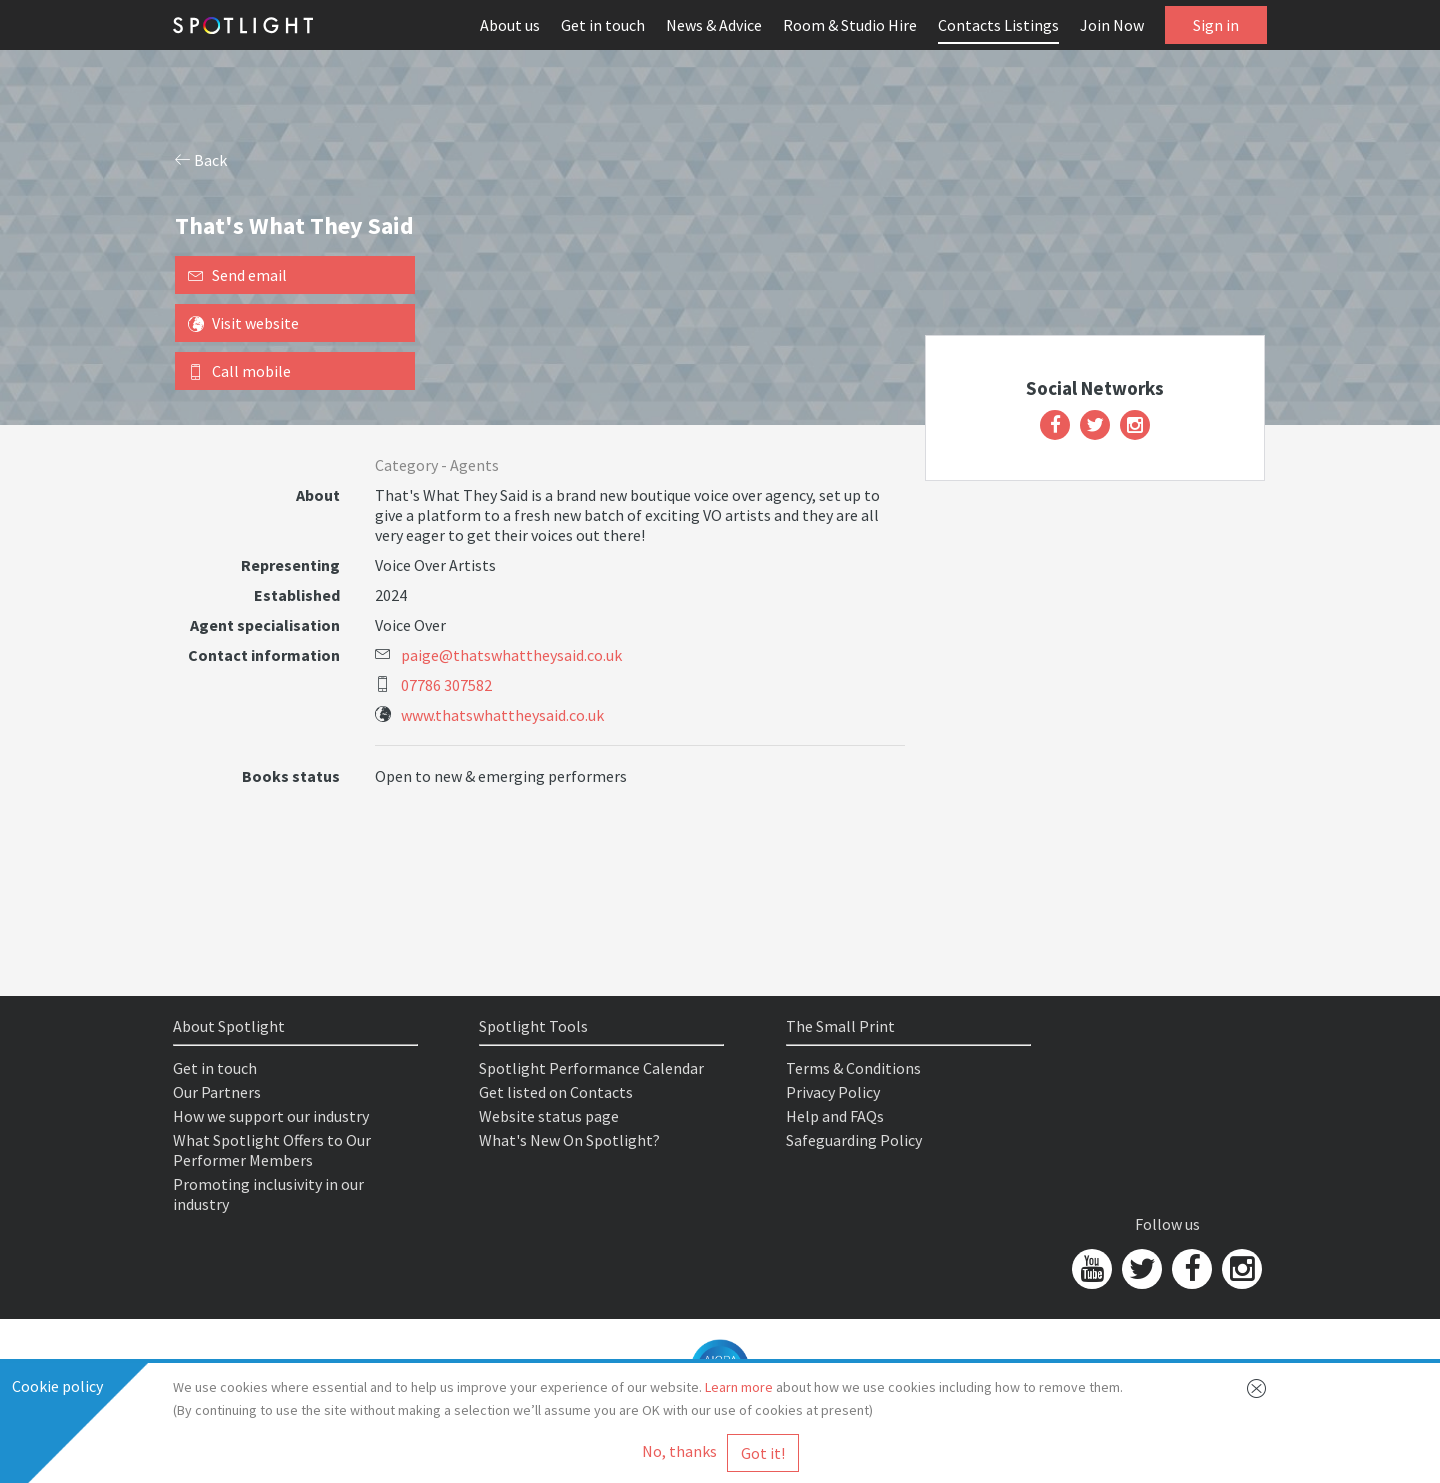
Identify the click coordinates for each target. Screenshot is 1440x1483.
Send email (237, 275)
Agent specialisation (265, 625)
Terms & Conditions (853, 1068)
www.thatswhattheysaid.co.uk (502, 715)
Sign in (1216, 25)
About (318, 495)
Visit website (243, 323)
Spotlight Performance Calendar (591, 1068)
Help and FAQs (835, 1116)
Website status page (549, 1116)
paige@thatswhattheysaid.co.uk (511, 655)
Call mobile (239, 371)
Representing (290, 565)
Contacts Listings (998, 25)
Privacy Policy (833, 1092)
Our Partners (217, 1092)
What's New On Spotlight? (569, 1140)
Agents (474, 465)
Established (297, 595)
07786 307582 (446, 685)
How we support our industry (271, 1116)
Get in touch (603, 25)
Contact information (264, 655)
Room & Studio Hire (850, 25)
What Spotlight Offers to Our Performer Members (272, 1150)
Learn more (739, 1387)
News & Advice (714, 25)
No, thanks (679, 1451)
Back (201, 160)
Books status (291, 776)
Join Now (1112, 25)
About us (510, 25)
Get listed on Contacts (556, 1092)
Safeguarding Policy (854, 1140)
